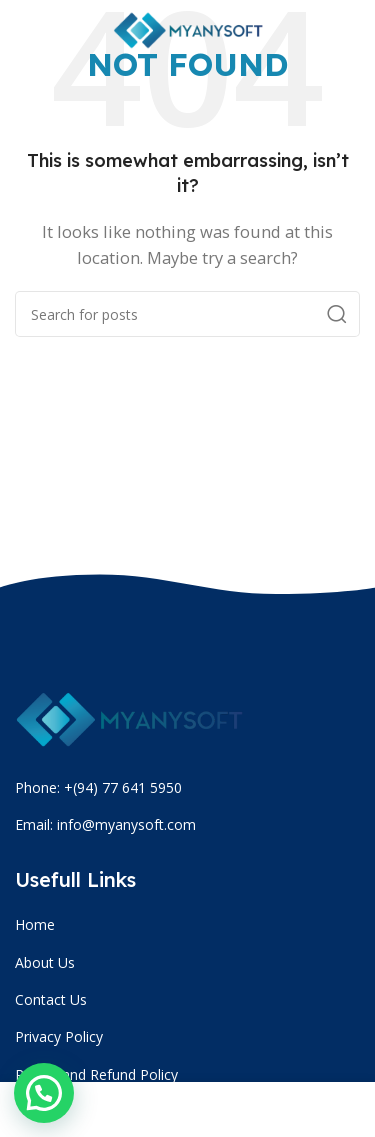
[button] (44, 1093)
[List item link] (190, 925)
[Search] (187, 314)
